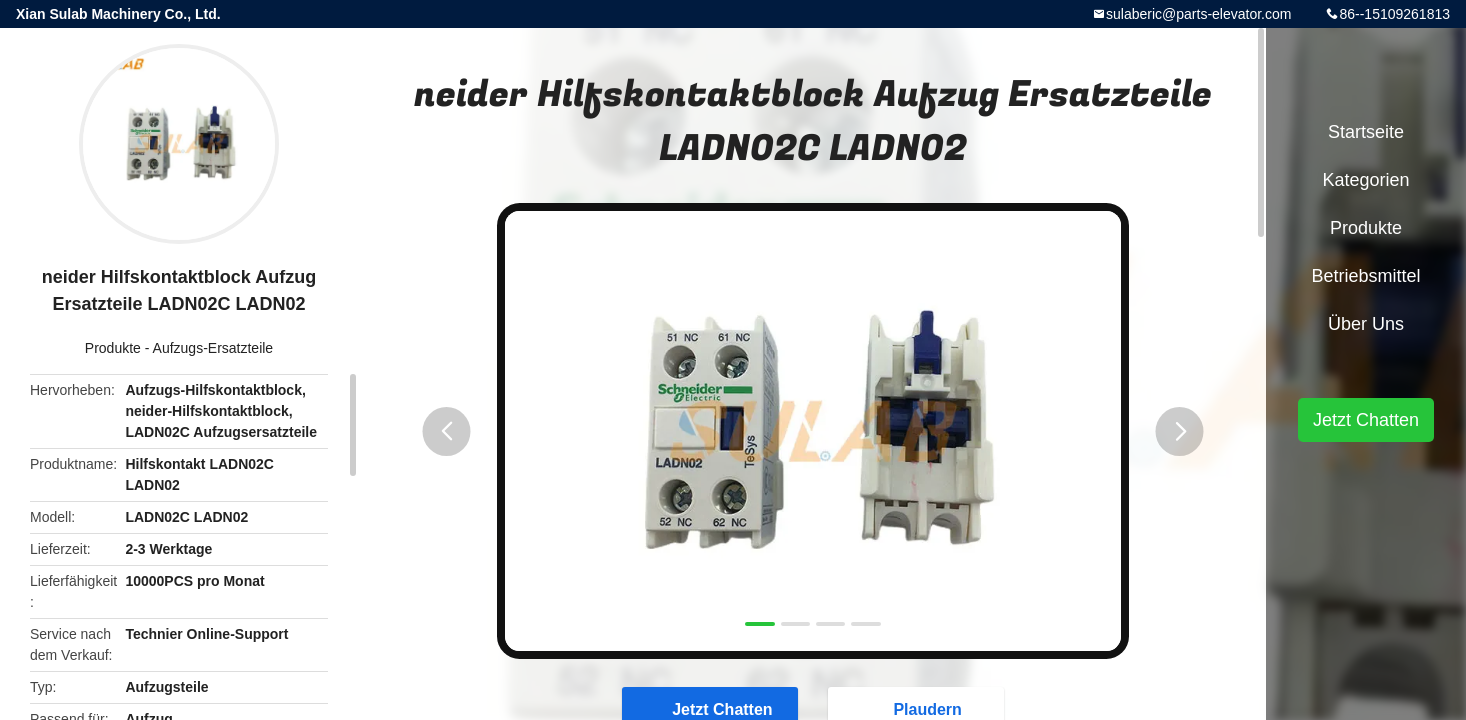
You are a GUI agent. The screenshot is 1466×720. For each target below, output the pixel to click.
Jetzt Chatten (1366, 420)
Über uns (1366, 324)
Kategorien (1365, 180)
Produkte (113, 348)
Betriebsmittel (1365, 276)
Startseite (1366, 132)
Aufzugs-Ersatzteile (213, 348)
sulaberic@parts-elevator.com (1198, 14)
